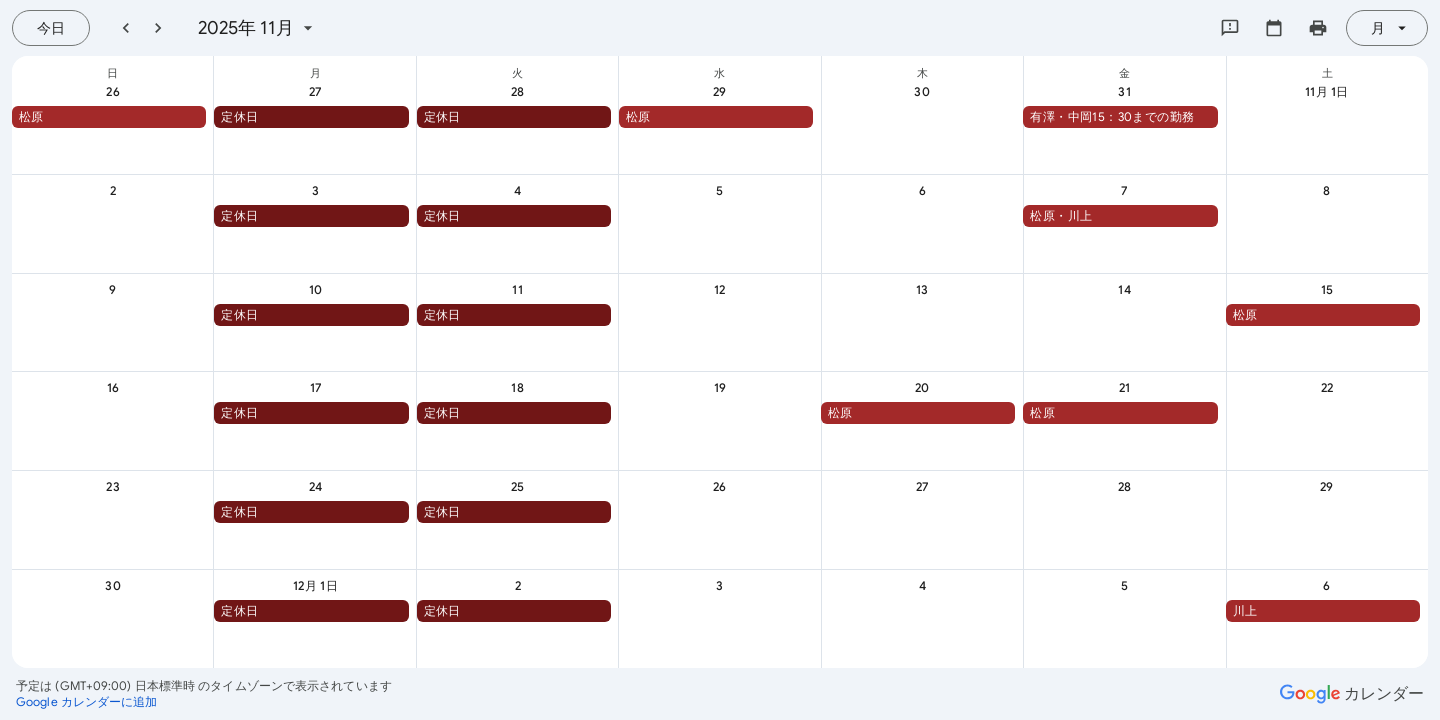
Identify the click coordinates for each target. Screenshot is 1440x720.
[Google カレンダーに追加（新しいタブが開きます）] (87, 702)
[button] (109, 117)
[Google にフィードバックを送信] (1230, 28)
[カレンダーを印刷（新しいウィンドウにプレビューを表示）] (1318, 28)
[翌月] (158, 28)
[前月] (126, 28)
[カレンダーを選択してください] (1274, 28)
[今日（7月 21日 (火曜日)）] (51, 28)
